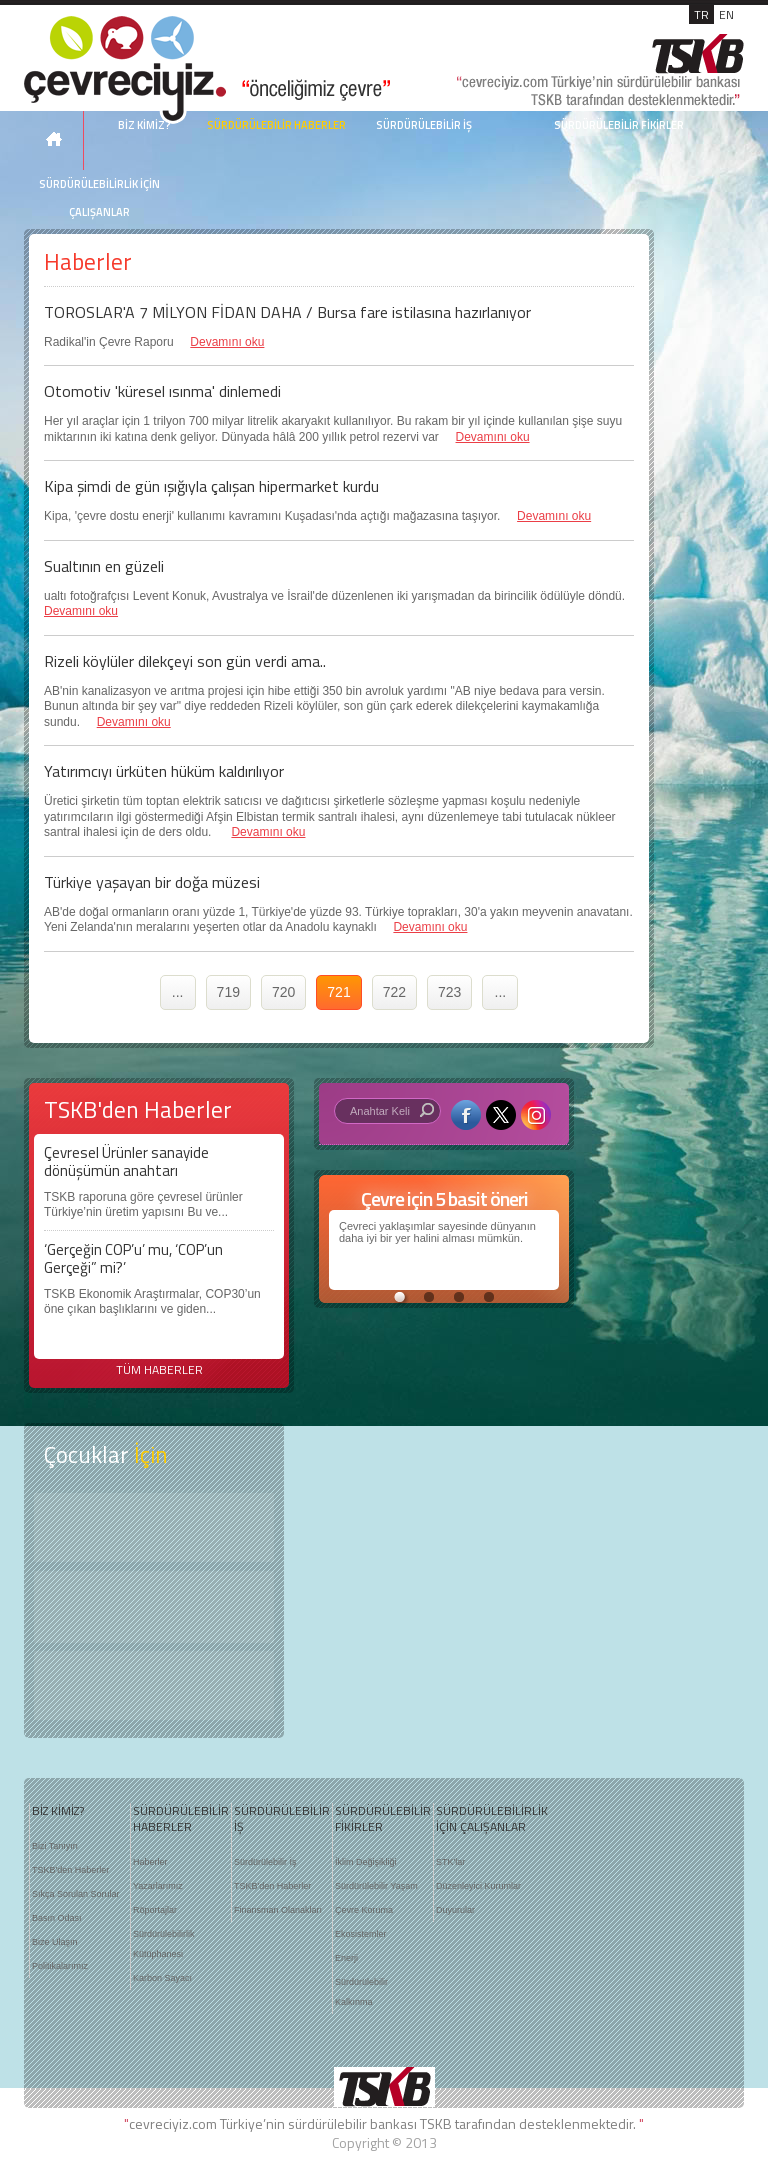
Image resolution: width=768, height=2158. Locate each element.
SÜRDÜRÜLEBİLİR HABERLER (276, 125)
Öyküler (154, 1607)
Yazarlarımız (158, 1886)
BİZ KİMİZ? (58, 1811)
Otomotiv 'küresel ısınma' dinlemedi (162, 391)
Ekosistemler (361, 1934)
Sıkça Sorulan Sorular (76, 1894)
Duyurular (455, 1910)
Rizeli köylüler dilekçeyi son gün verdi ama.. (185, 661)
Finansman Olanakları (278, 1910)
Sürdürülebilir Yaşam (376, 1886)
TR (701, 14)
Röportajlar (155, 1910)
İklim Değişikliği (366, 1862)
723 (449, 992)
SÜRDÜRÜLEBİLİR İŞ (424, 125)
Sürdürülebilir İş (265, 1862)
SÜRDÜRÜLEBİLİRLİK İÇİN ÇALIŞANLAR (99, 198)
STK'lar (450, 1862)
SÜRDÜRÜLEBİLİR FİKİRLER (619, 125)
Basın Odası (57, 1918)
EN (726, 14)
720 (283, 992)
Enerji (346, 1958)
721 (338, 992)
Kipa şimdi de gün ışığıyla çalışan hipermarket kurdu (211, 486)
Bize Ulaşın (55, 1942)
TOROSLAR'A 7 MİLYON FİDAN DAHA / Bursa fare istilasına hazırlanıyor (287, 312)
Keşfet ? (154, 1527)
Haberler (150, 1862)
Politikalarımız (60, 1966)
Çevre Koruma (364, 1910)
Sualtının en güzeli (104, 566)
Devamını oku (227, 342)
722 (394, 992)
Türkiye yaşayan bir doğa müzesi (152, 882)
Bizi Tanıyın (55, 1846)
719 (228, 992)
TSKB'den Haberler (70, 1870)
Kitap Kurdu (154, 1685)
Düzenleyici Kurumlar (478, 1886)
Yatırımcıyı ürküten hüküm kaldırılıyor (164, 771)
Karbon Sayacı (162, 1978)
